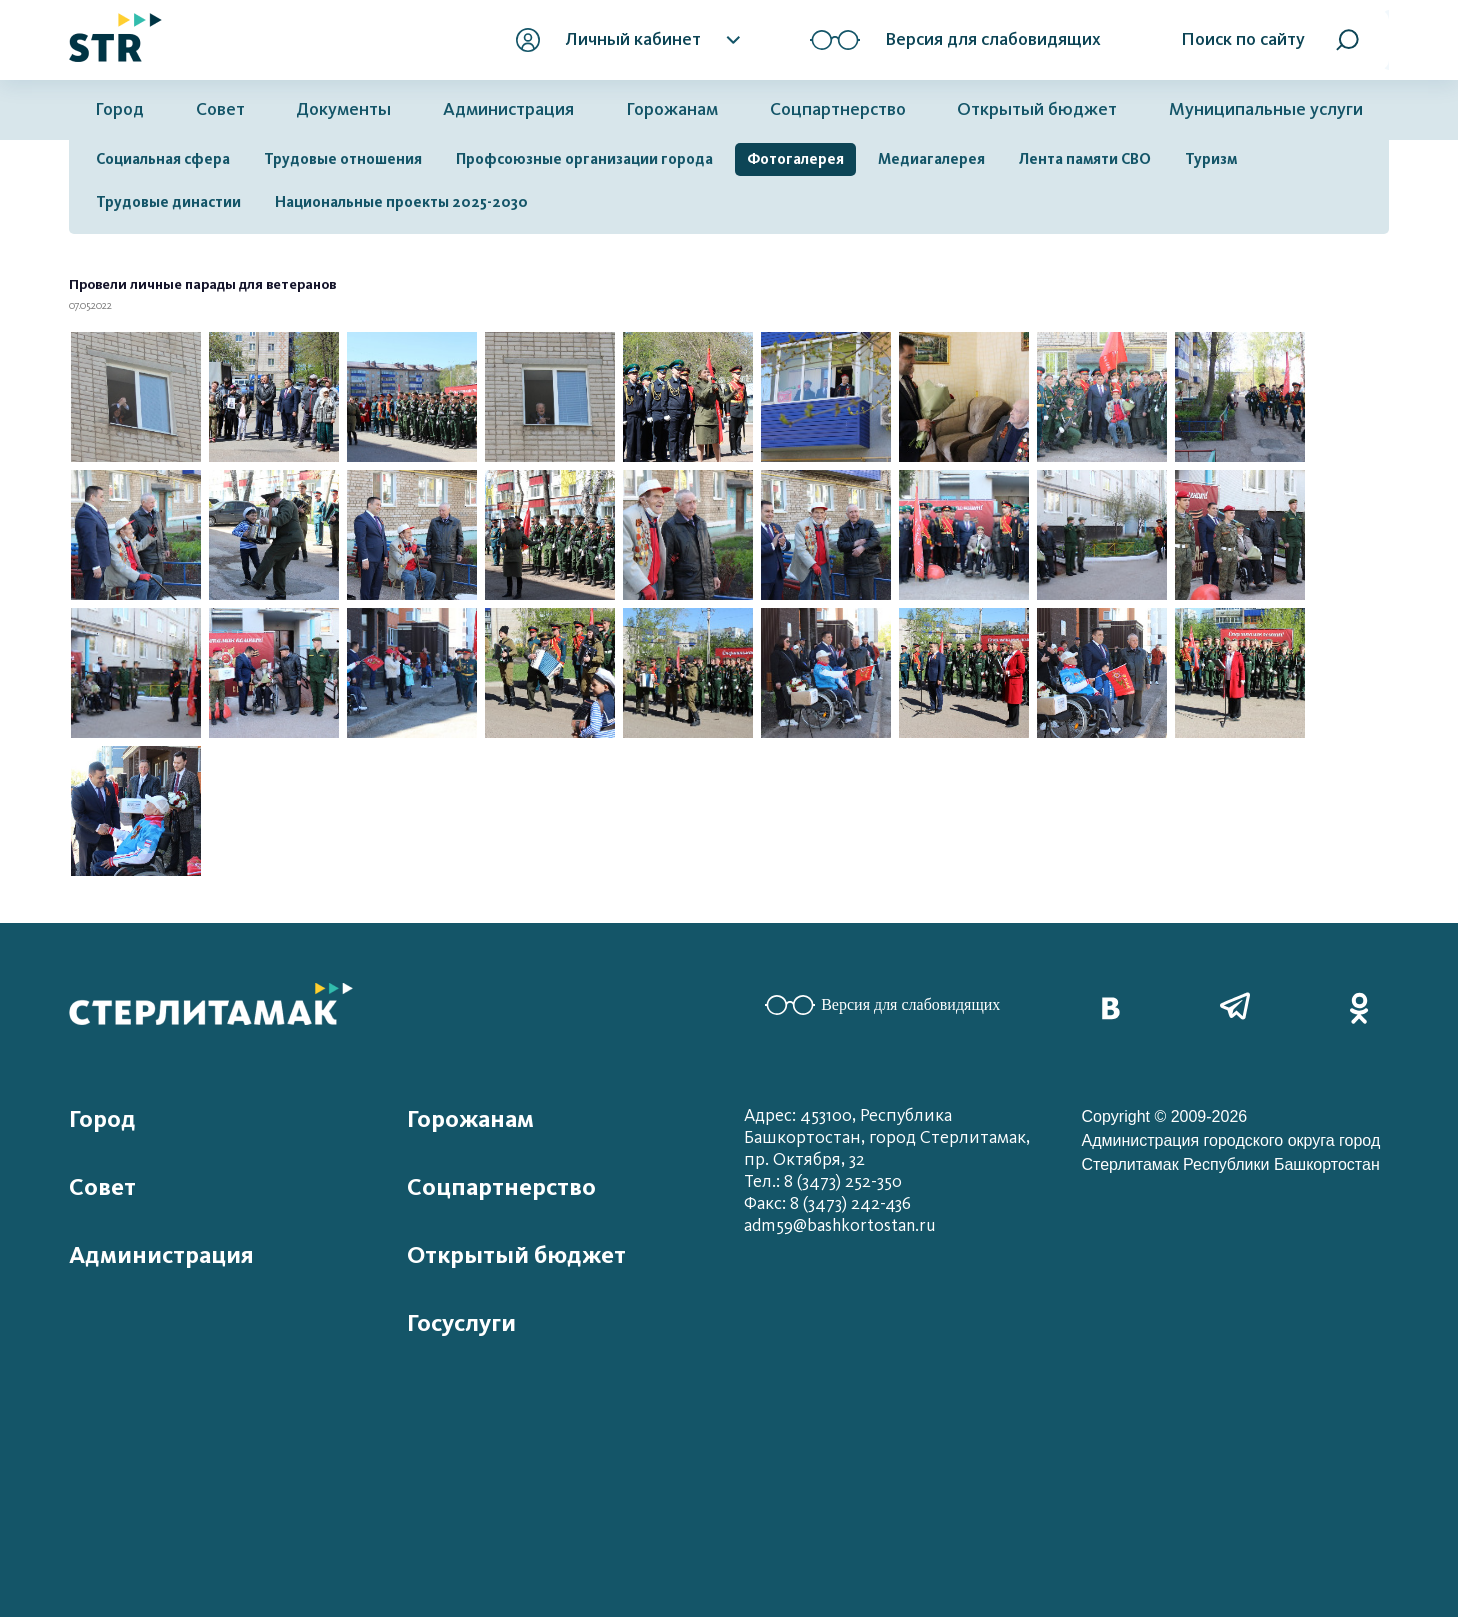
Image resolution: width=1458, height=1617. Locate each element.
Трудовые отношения (343, 159)
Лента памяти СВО (1085, 159)
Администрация (508, 109)
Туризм (1211, 159)
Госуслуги (461, 1323)
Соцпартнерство (838, 109)
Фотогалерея (795, 159)
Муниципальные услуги (1266, 109)
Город (119, 109)
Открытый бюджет (1037, 109)
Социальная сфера (163, 159)
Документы (343, 109)
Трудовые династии (168, 202)
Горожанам (672, 109)
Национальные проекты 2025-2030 (401, 202)
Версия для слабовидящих (882, 1005)
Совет (220, 109)
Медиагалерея (931, 159)
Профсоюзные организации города (584, 159)
